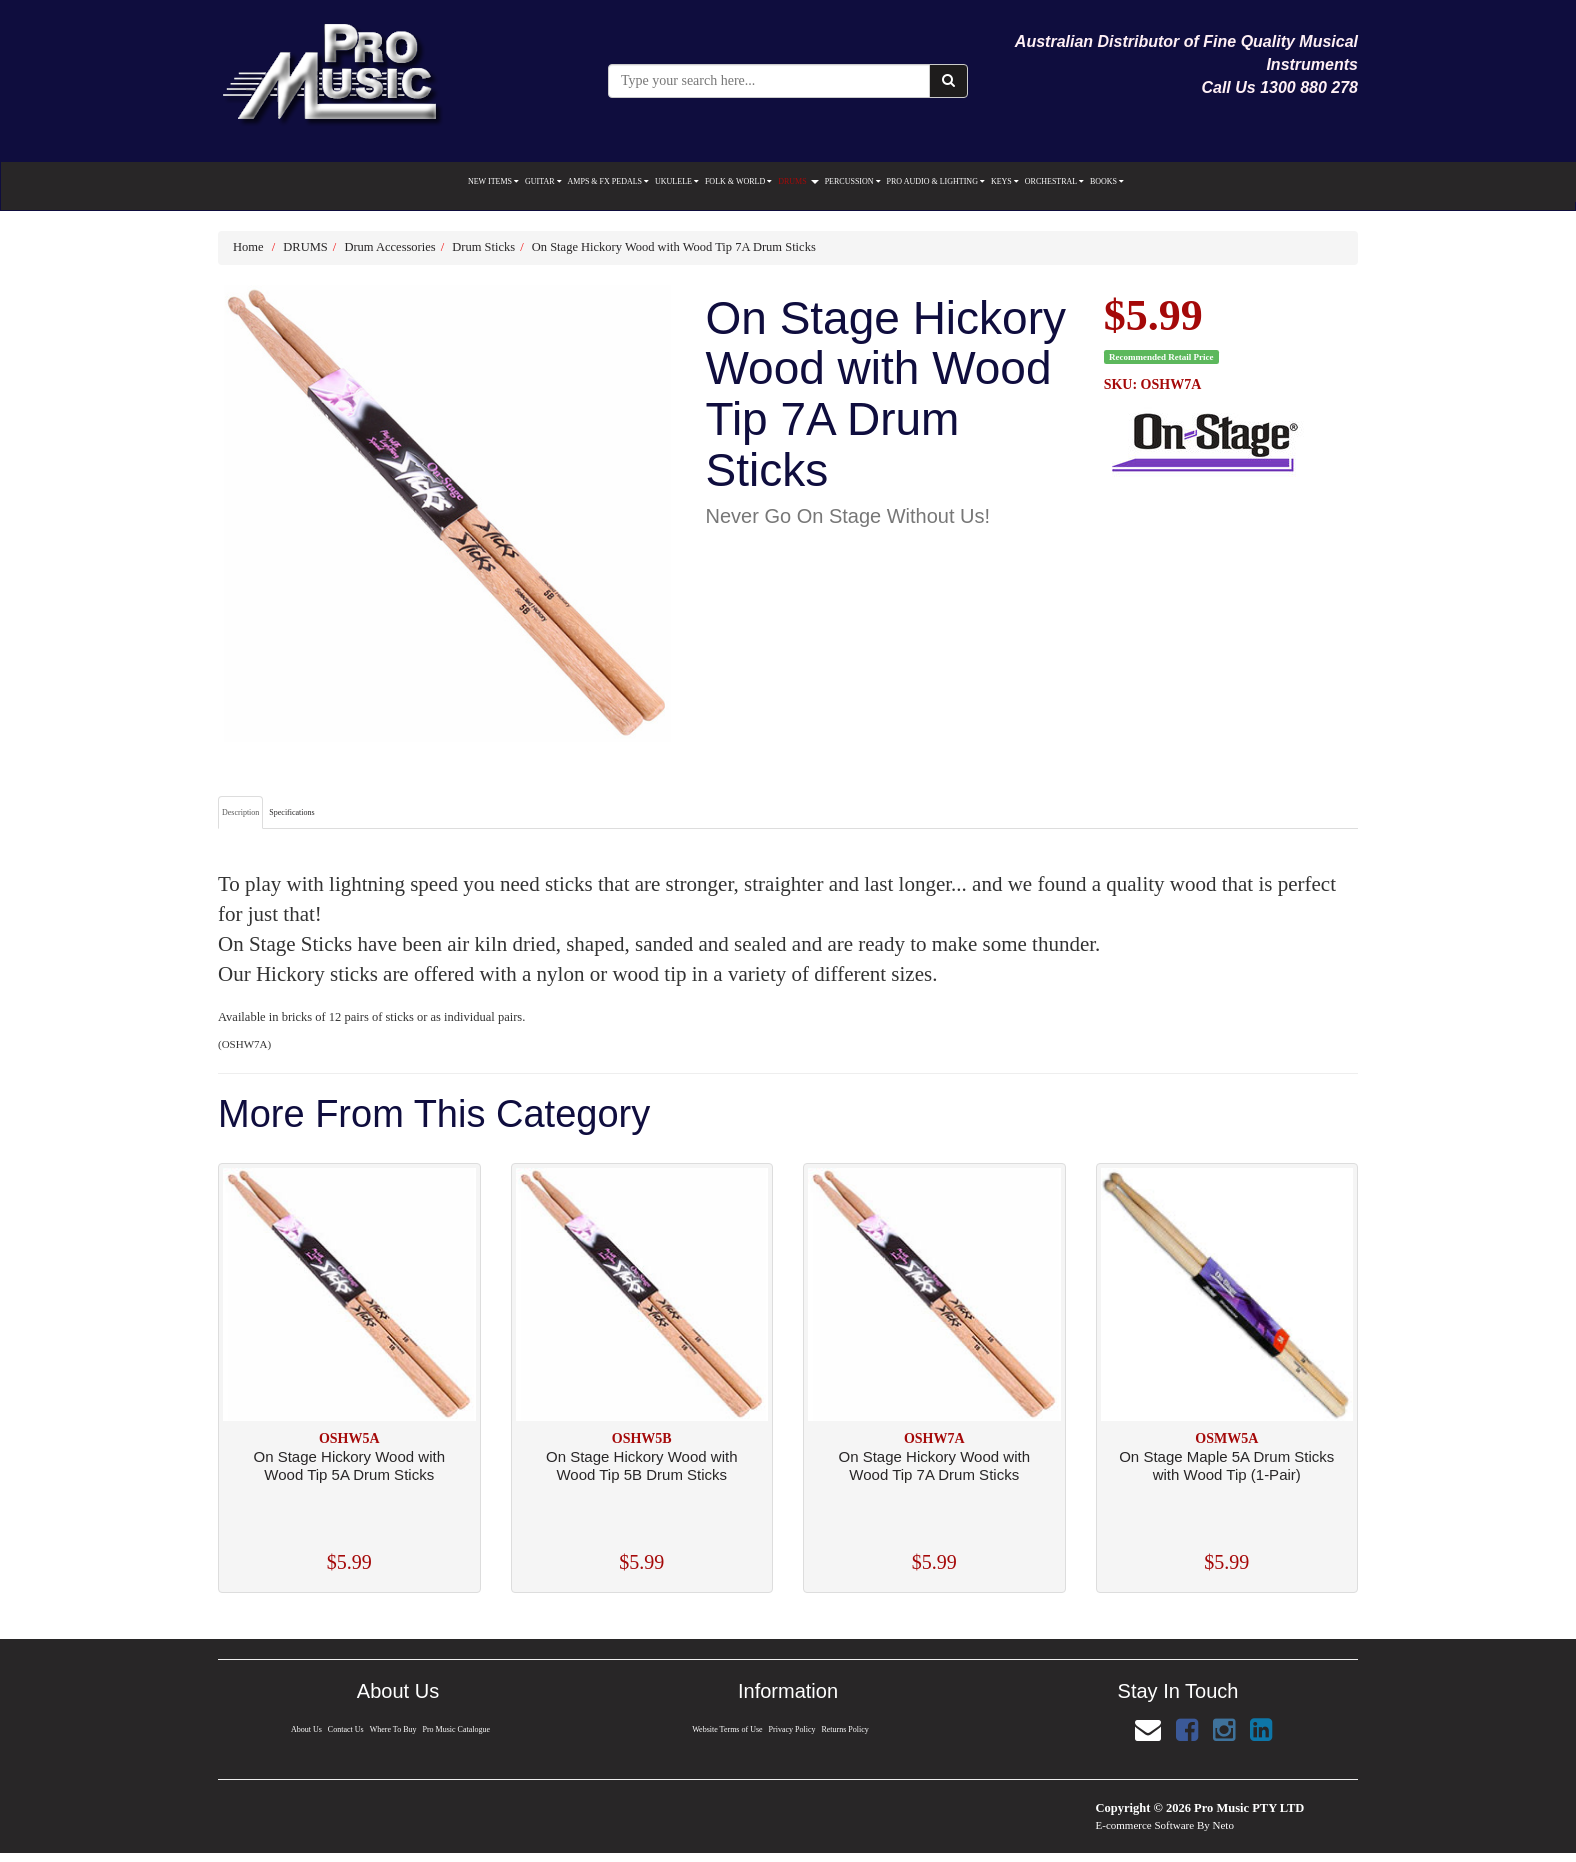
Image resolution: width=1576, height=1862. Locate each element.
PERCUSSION (853, 181)
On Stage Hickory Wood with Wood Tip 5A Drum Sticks (349, 1465)
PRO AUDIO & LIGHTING (936, 181)
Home (248, 247)
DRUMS (798, 181)
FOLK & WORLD (738, 181)
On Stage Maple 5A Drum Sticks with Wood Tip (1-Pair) (1226, 1465)
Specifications (291, 812)
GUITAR (543, 181)
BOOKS (1107, 181)
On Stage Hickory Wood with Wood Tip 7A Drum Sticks (674, 247)
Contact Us (345, 1729)
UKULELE (677, 181)
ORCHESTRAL (1054, 181)
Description (240, 812)
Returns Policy (846, 1729)
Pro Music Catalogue (457, 1729)
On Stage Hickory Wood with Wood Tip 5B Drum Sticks (641, 1465)
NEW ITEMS (493, 181)
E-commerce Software (1145, 1825)
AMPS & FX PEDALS (608, 181)
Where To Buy (393, 1729)
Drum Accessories (389, 247)
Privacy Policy (792, 1729)
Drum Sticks (483, 247)
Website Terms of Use (726, 1729)
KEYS (1005, 181)
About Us (304, 1729)
